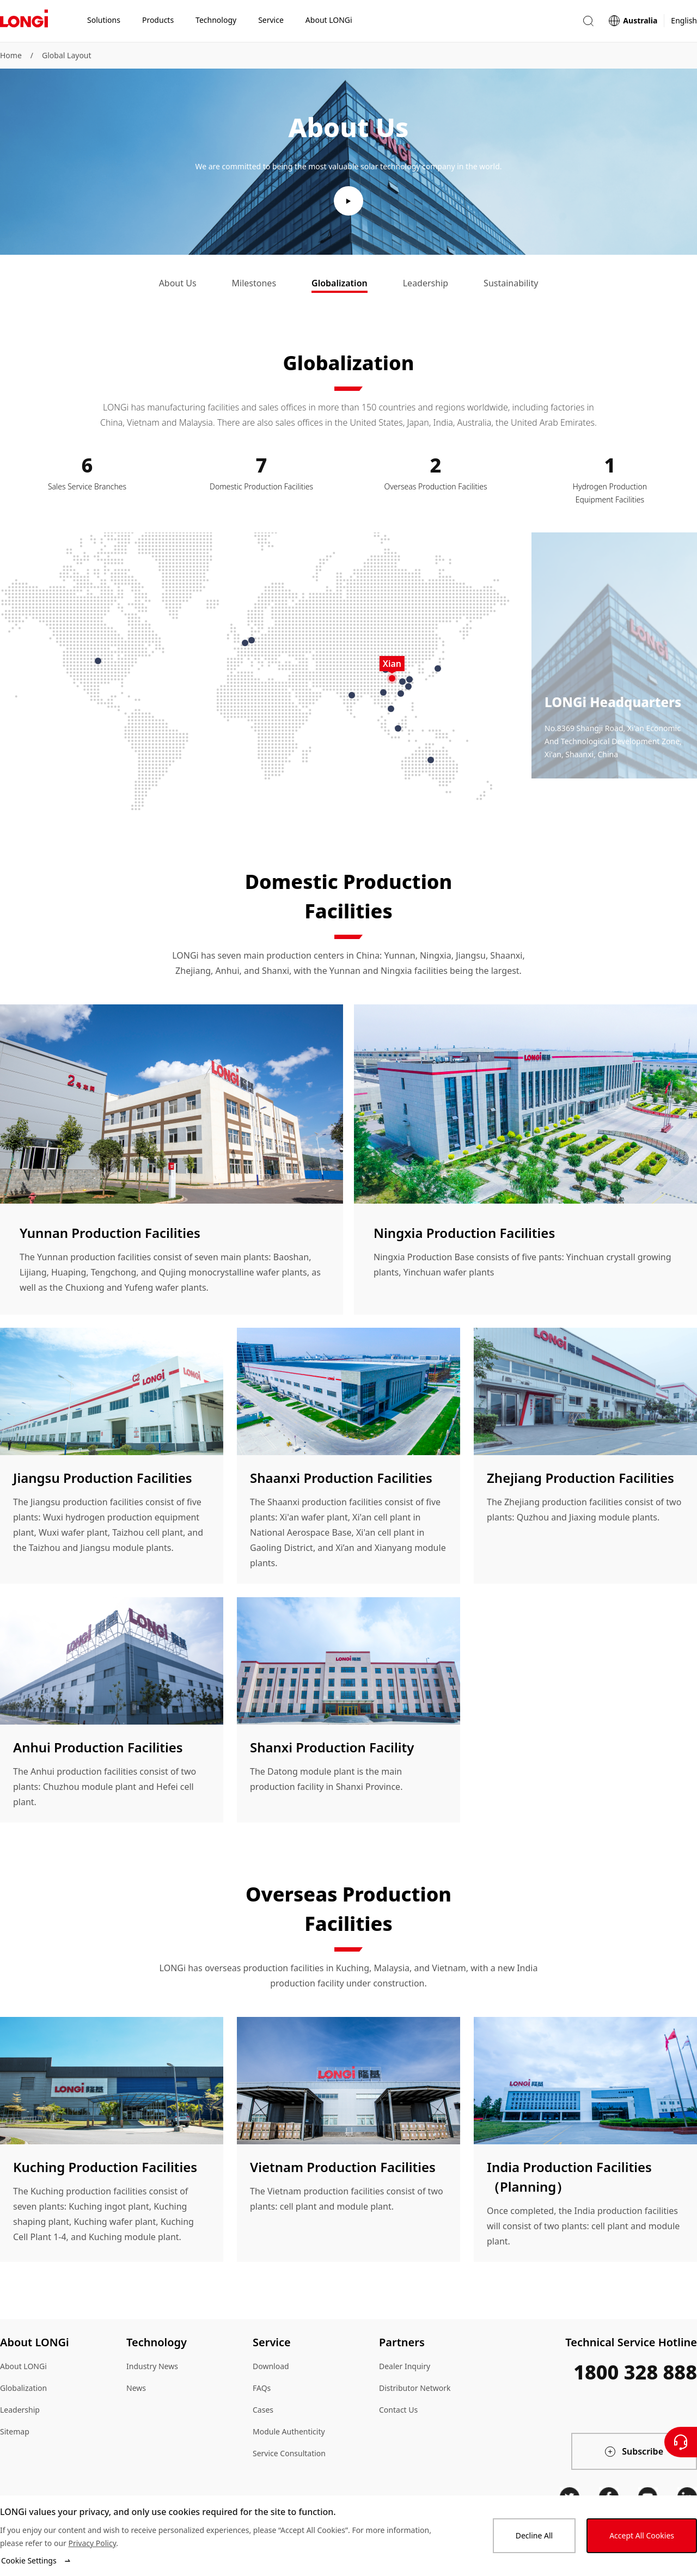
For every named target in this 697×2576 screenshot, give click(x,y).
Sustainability (511, 283)
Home (11, 55)
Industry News (152, 2366)
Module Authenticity (289, 2431)
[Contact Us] (680, 2442)
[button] (588, 21)
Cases (263, 2410)
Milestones (254, 283)
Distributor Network (415, 2388)
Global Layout (66, 55)
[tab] (178, 284)
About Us (178, 283)
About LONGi (23, 2366)
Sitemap (14, 2431)
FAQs (262, 2388)
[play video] (348, 201)
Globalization (339, 283)
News (136, 2388)
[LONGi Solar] (24, 21)
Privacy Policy (92, 2543)
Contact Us (398, 2410)
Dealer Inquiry (404, 2366)
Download (271, 2366)
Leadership (425, 283)
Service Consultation (289, 2453)
